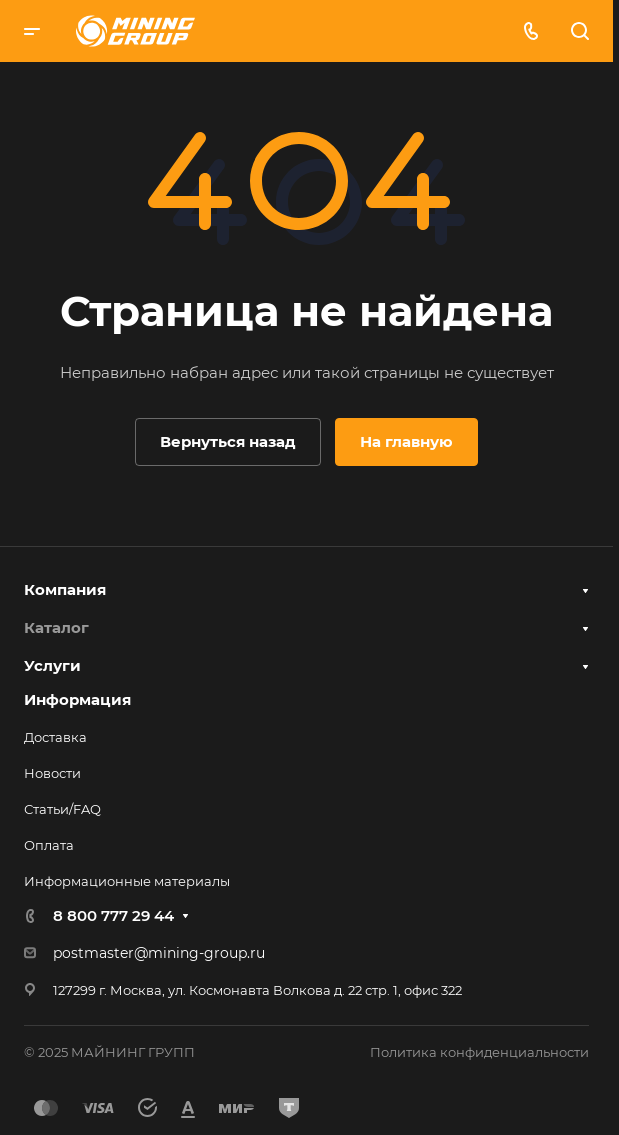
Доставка (55, 737)
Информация (77, 699)
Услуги (52, 665)
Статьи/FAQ (62, 809)
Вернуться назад (228, 441)
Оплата (49, 845)
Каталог (56, 627)
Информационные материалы (127, 881)
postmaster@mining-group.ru (159, 953)
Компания (65, 589)
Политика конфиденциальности (479, 1052)
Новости (52, 773)
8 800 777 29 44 (113, 915)
